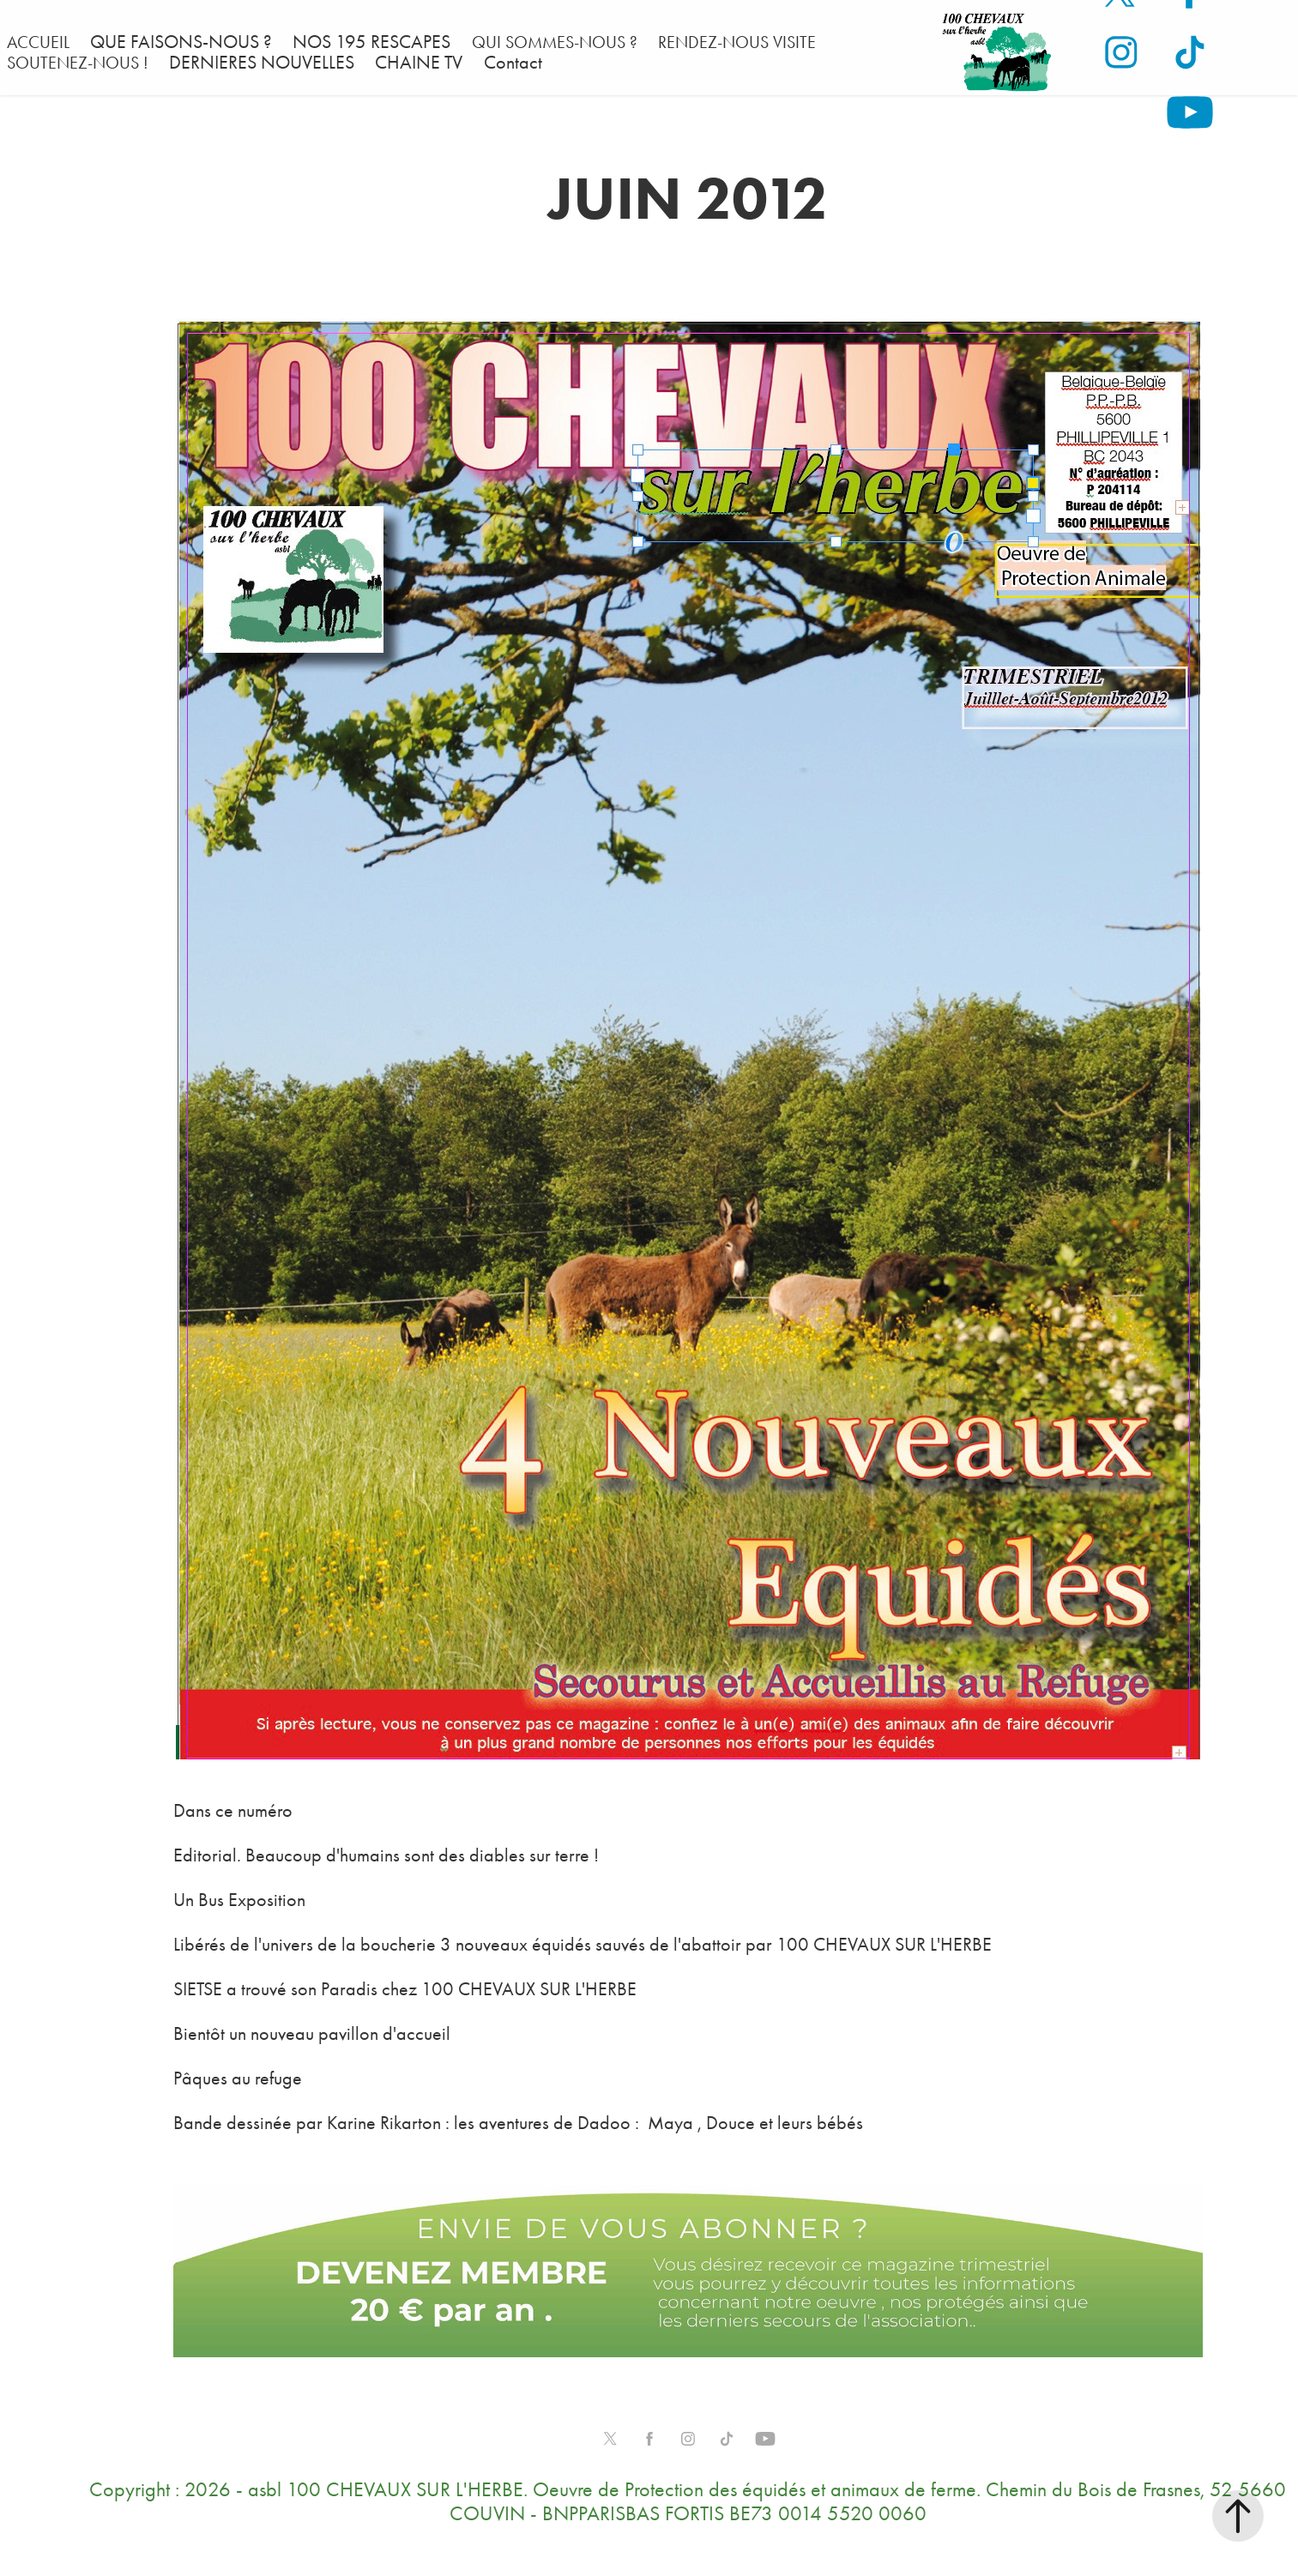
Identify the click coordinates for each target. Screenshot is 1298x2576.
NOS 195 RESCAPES (371, 42)
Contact (513, 62)
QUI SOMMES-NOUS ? (554, 42)
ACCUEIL (38, 42)
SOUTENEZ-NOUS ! (77, 62)
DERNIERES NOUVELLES (261, 62)
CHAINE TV (418, 62)
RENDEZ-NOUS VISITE (737, 42)
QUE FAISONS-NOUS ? (181, 42)
